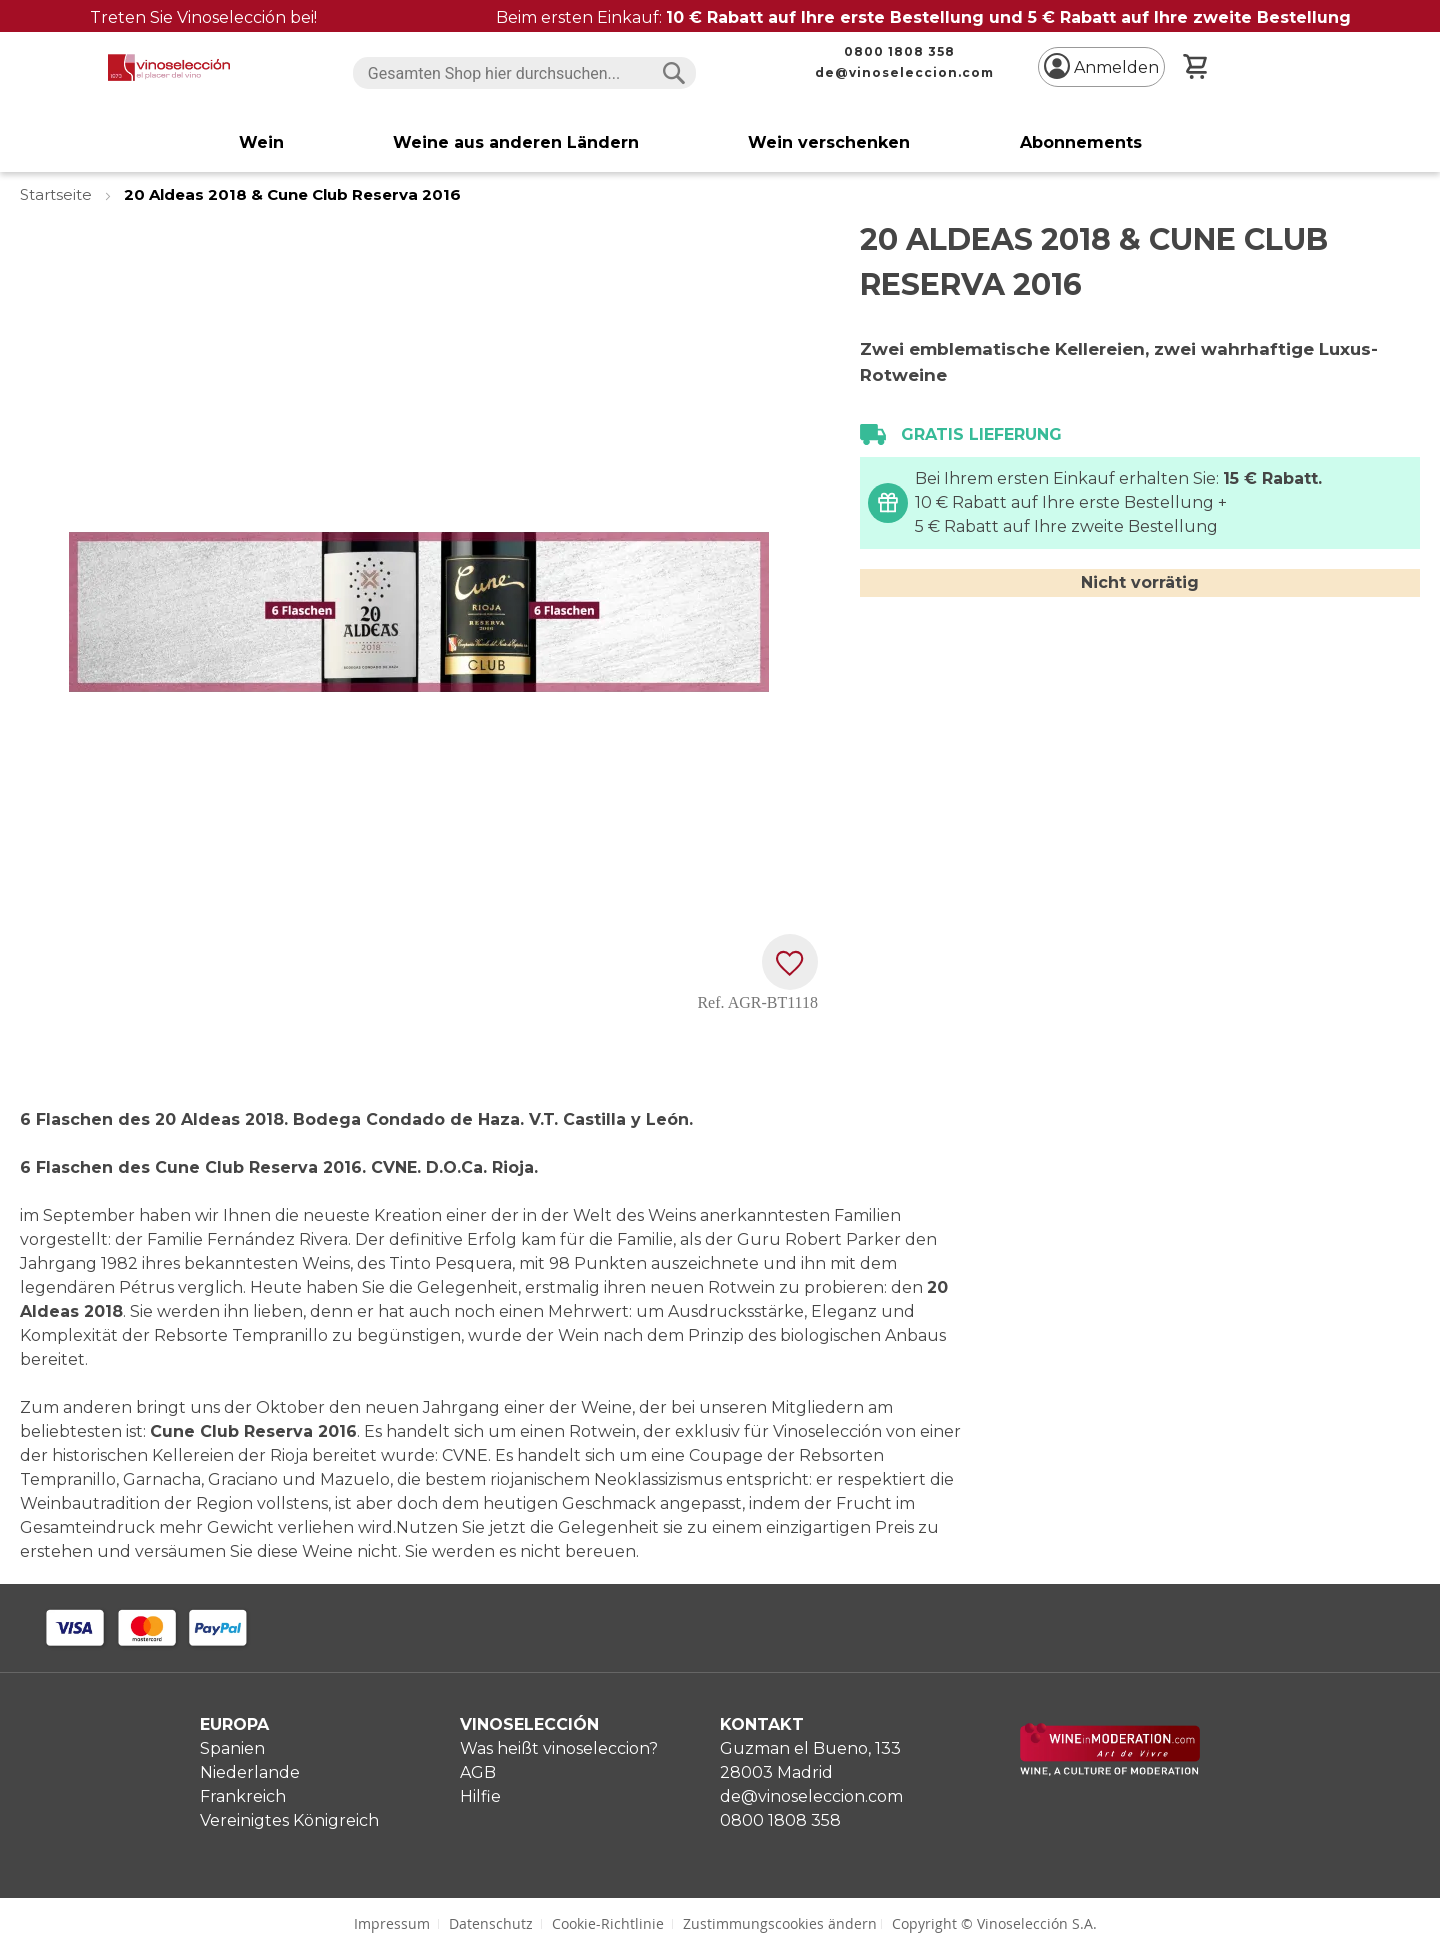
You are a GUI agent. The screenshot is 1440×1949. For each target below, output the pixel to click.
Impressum (392, 1923)
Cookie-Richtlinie (608, 1923)
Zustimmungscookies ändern (780, 1923)
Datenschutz (491, 1923)
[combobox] (524, 73)
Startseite (58, 194)
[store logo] (169, 67)
